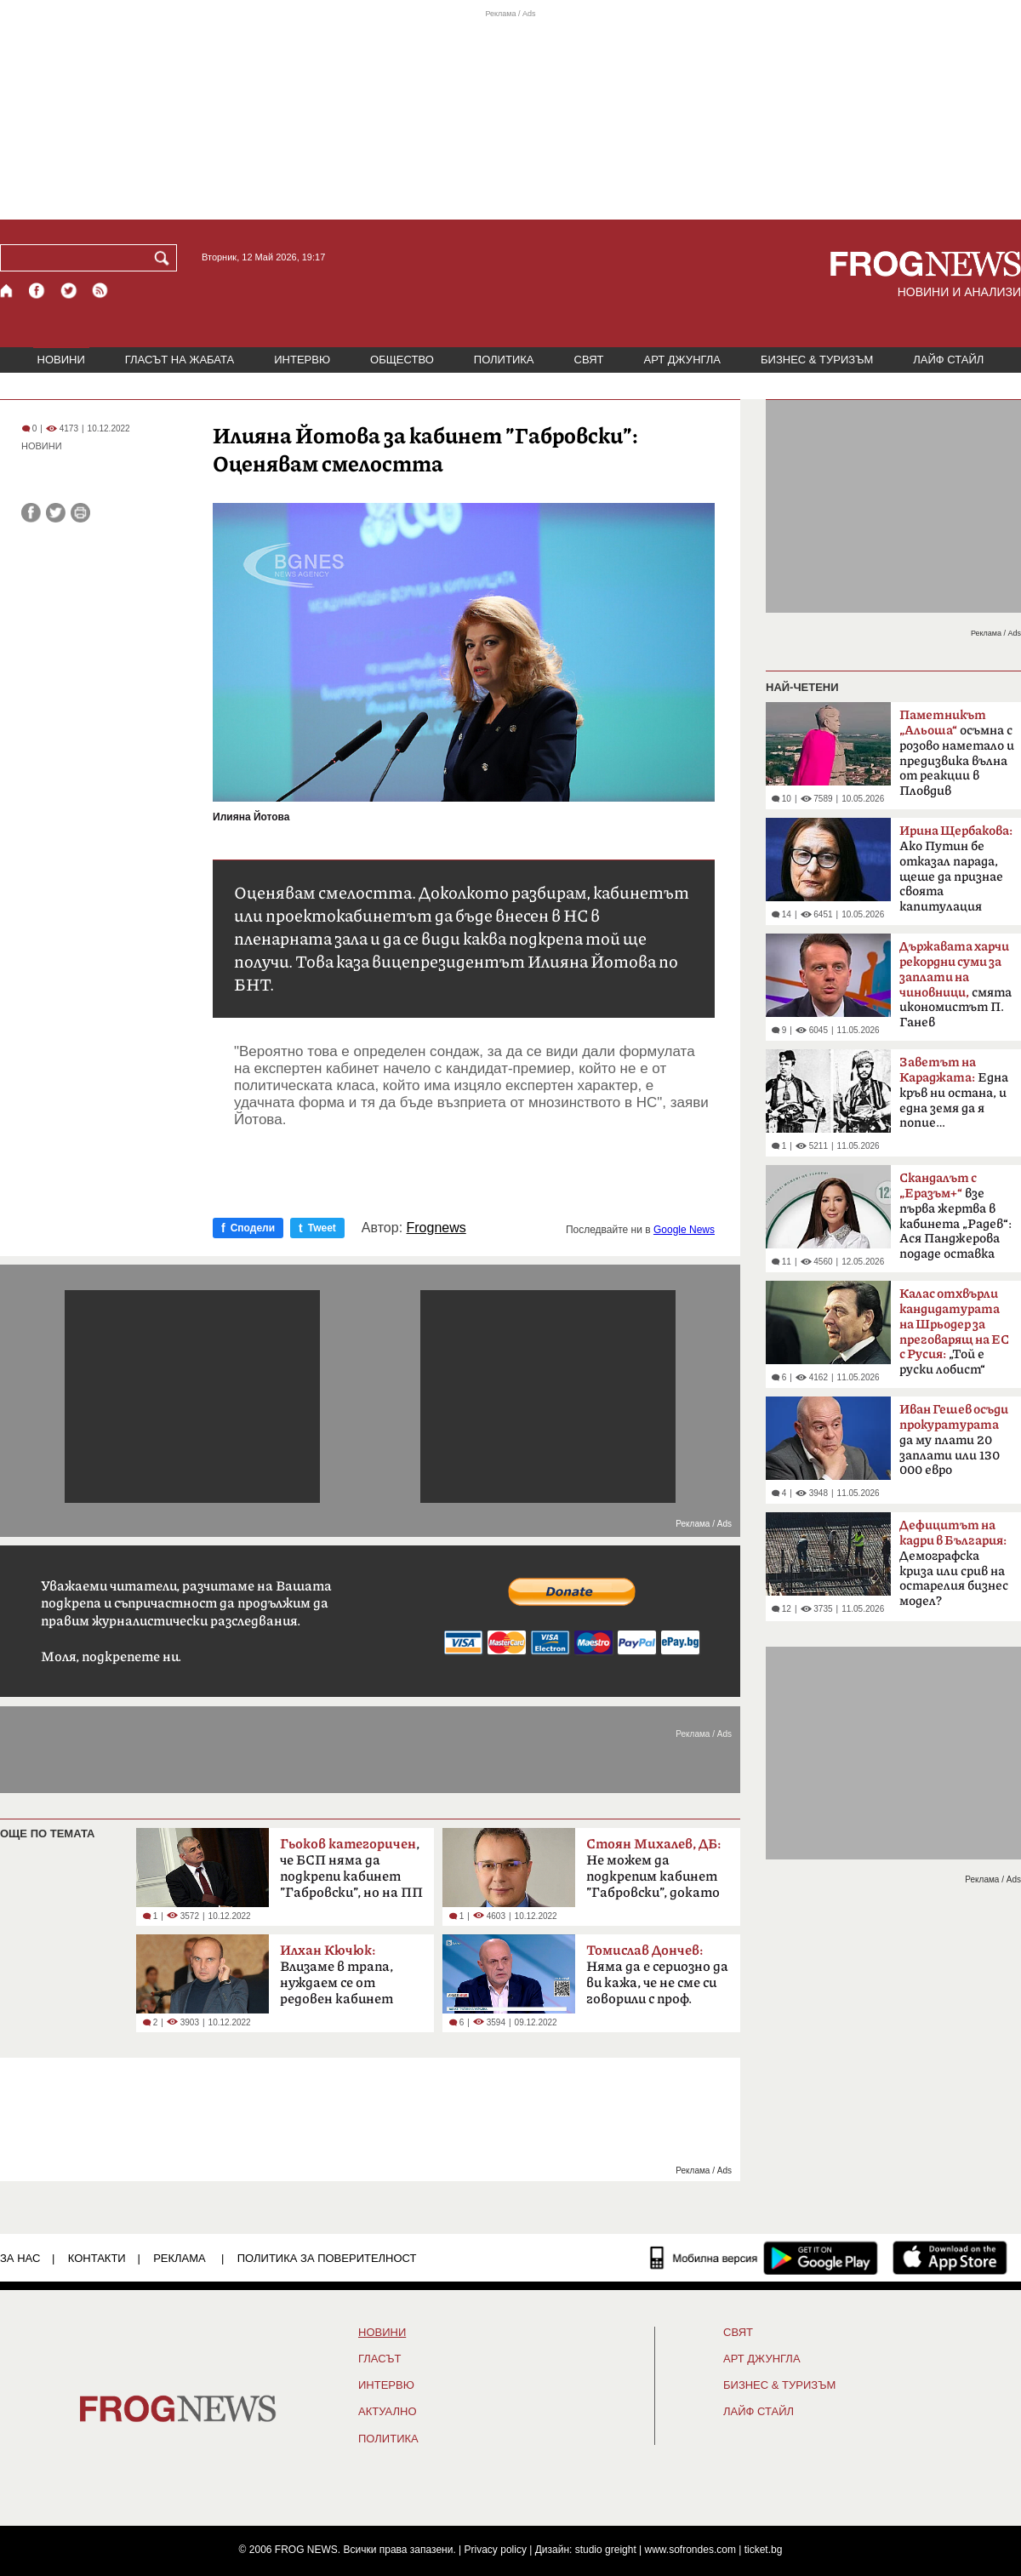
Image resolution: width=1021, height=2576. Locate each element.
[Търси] (165, 258)
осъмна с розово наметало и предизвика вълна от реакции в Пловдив (956, 753)
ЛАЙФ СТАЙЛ (948, 359)
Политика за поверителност (327, 2258)
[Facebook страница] (37, 291)
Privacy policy (496, 2550)
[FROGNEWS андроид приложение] (820, 2258)
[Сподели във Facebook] (31, 513)
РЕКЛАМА (179, 2258)
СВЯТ (589, 359)
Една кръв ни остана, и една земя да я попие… (953, 1092)
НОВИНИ (61, 359)
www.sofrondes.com (690, 2550)
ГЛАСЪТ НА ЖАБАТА (179, 359)
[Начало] (7, 291)
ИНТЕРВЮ (302, 359)
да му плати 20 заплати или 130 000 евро (953, 1440)
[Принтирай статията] (80, 513)
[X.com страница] (68, 291)
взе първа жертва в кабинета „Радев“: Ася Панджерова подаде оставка (955, 1216)
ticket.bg (763, 2550)
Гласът (379, 2359)
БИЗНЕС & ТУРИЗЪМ (817, 359)
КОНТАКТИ (97, 2258)
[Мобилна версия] (704, 2258)
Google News (684, 1230)
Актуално (387, 2412)
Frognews (436, 1228)
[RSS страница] (100, 291)
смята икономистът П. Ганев (955, 985)
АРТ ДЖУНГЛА (682, 359)
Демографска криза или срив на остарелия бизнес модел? (953, 1563)
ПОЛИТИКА (504, 359)
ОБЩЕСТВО (402, 359)
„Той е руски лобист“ (954, 1332)
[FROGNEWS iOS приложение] (950, 2258)
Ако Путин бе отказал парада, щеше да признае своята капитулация (955, 869)
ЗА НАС (20, 2258)
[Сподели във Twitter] (56, 513)
